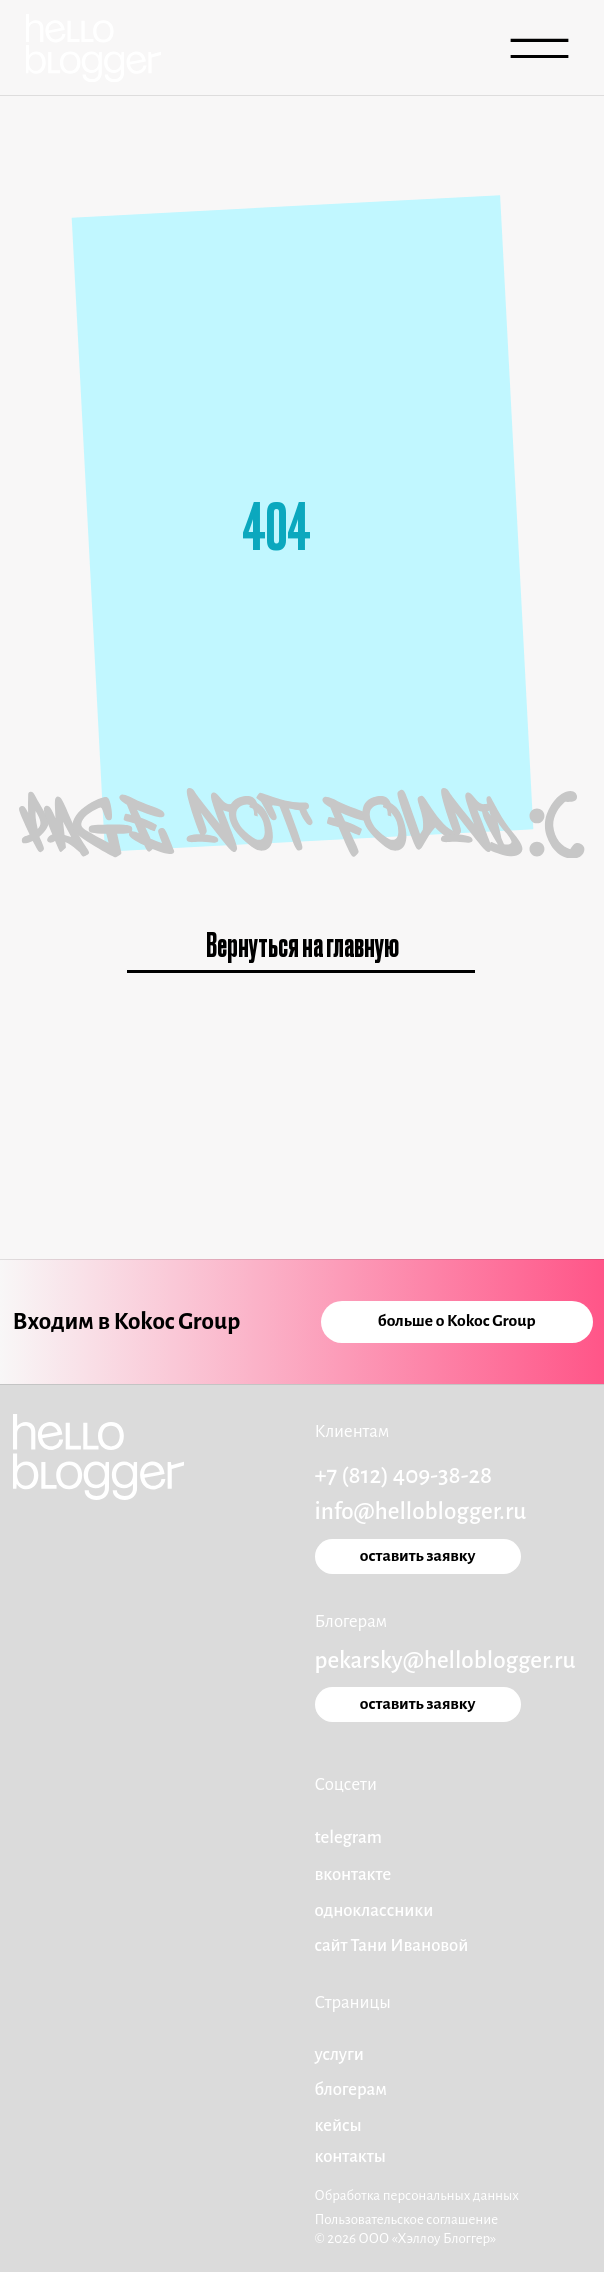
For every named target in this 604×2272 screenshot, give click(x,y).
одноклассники (374, 1910)
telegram (348, 1837)
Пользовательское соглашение (407, 2219)
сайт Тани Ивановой (392, 1945)
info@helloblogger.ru (421, 1511)
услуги (339, 2054)
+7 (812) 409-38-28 (404, 1475)
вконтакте (353, 1874)
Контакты (350, 2156)
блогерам (351, 2089)
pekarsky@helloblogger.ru (445, 1660)
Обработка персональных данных (417, 2195)
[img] (93, 48)
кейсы (338, 2125)
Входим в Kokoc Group (127, 1321)
